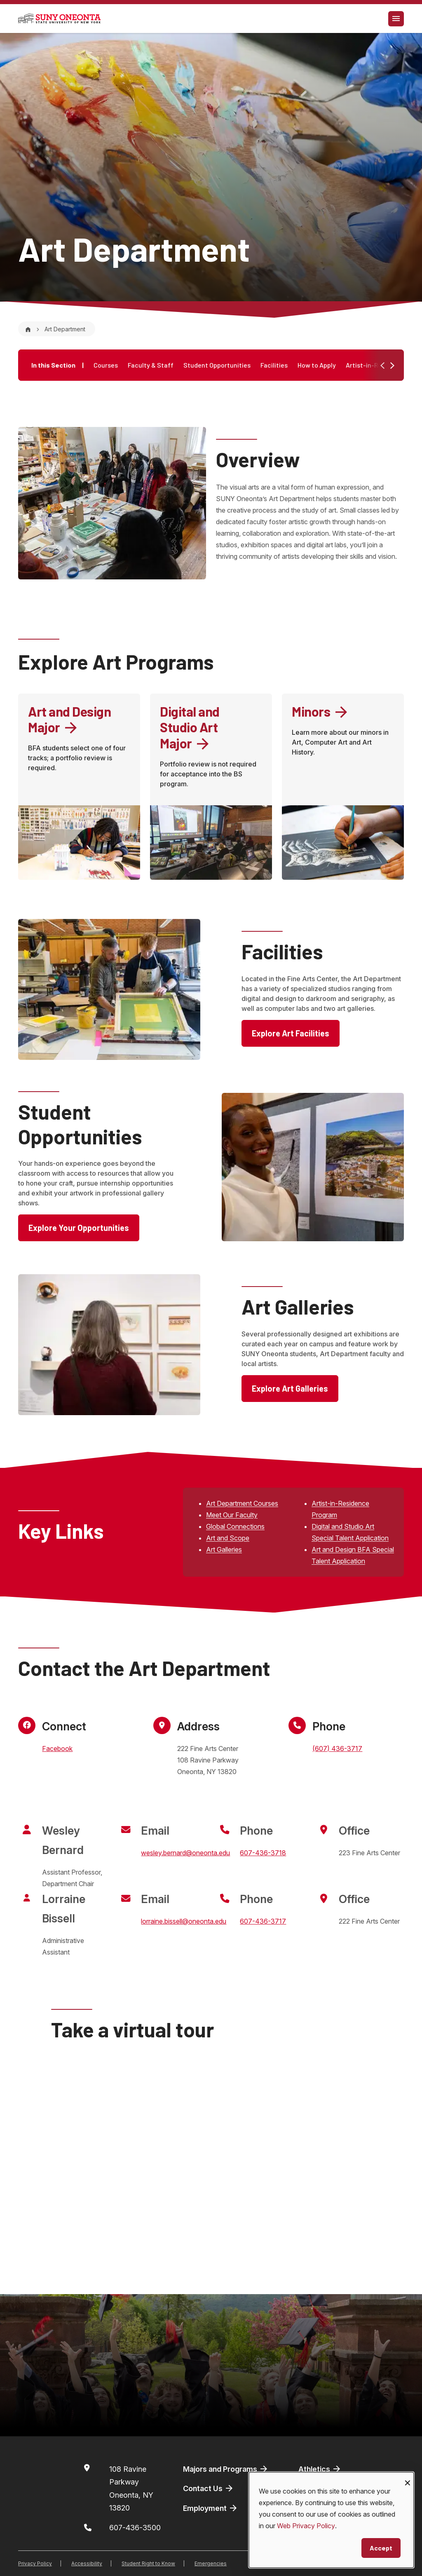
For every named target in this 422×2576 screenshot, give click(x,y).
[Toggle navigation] (396, 18)
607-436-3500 (135, 2527)
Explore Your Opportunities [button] (78, 1228)
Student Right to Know (148, 2563)
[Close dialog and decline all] (407, 2477)
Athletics (320, 2469)
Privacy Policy (35, 2563)
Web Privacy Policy (306, 2526)
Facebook (57, 1748)
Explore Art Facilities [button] (290, 1033)
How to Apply (317, 365)
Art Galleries (224, 1549)
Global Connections (235, 1526)
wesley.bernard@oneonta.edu (185, 1853)
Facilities (274, 365)
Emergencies (211, 2563)
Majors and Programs (226, 2469)
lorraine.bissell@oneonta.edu (183, 1921)
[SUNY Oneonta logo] (59, 18)
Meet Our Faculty (232, 1515)
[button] (392, 365)
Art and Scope (227, 1538)
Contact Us (208, 2488)
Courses (106, 365)
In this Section (57, 365)
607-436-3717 (263, 1921)
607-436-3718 (263, 1853)
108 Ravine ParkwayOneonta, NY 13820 (131, 2489)
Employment (210, 2508)
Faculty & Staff (150, 365)
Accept (381, 2548)
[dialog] (331, 2520)
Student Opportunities (217, 365)
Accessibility (86, 2563)
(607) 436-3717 (337, 1748)
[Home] (28, 329)
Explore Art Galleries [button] (290, 1388)
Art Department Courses (242, 1503)
